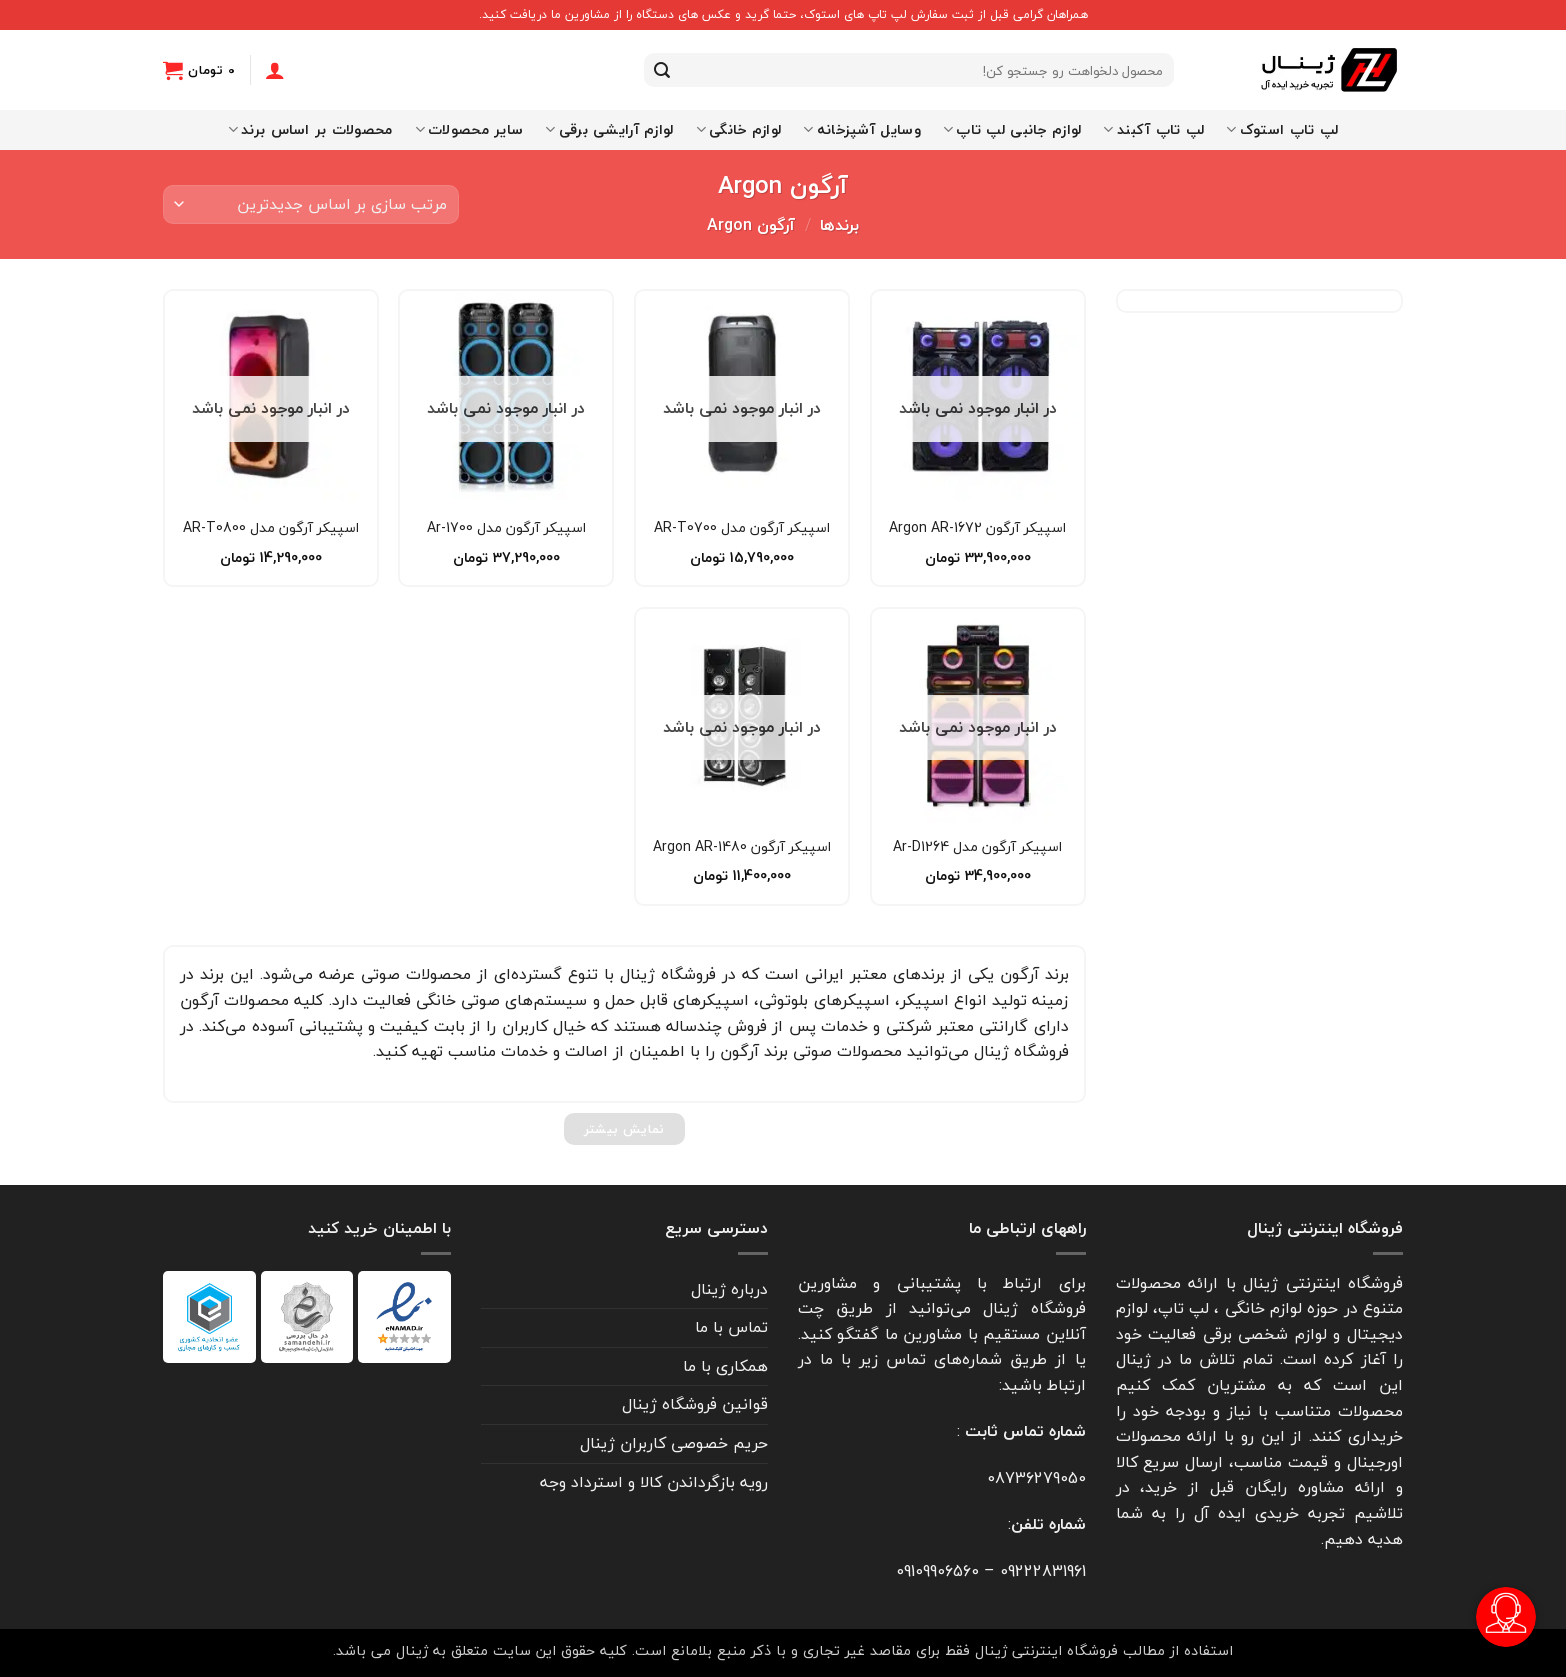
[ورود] (275, 70)
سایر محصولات (469, 129)
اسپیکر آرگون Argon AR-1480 (742, 847)
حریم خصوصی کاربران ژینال (674, 1443)
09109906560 (937, 1571)
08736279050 (1036, 1478)
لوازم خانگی (739, 129)
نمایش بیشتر (624, 1129)
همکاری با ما (725, 1366)
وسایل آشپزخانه (862, 129)
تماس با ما (731, 1327)
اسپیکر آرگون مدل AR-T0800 (271, 528)
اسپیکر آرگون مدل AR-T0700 (742, 528)
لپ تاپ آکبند (1153, 129)
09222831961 (1043, 1571)
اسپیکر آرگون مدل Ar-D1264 (977, 847)
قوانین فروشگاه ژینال (695, 1404)
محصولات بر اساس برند (310, 129)
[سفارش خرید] (311, 204)
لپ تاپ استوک (1282, 129)
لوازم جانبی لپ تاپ (1012, 129)
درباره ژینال (729, 1289)
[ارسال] (662, 70)
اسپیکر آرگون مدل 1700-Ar (506, 528)
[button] (199, 70)
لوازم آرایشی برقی (609, 129)
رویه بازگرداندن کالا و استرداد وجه (654, 1482)
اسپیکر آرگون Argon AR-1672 (977, 528)
